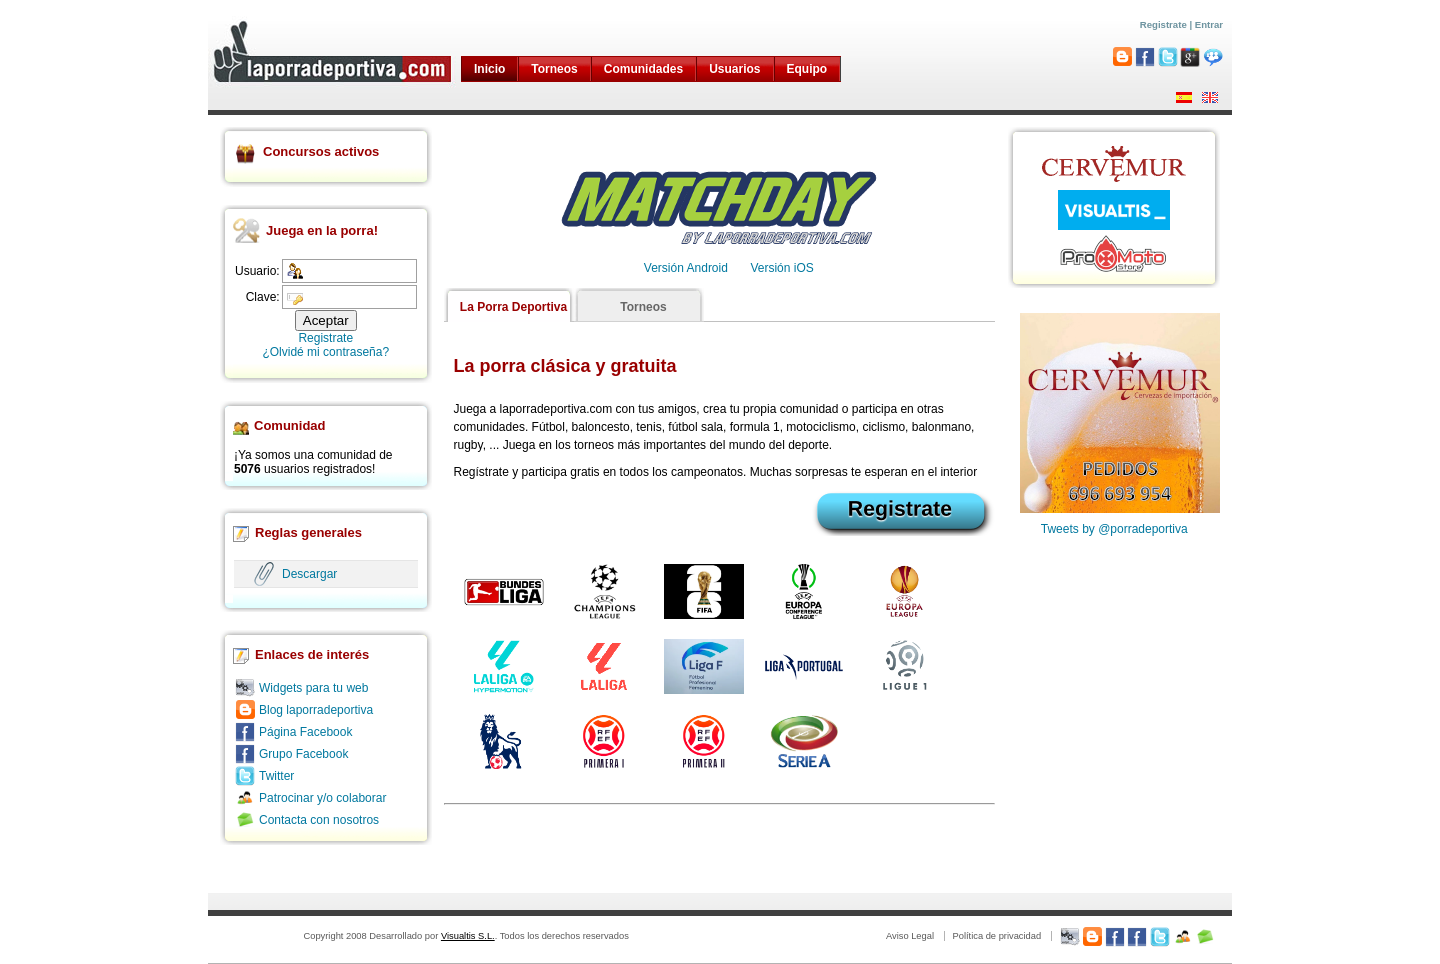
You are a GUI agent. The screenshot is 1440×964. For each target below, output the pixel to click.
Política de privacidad (996, 936)
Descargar (309, 574)
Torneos (554, 69)
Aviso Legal (910, 936)
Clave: (263, 297)
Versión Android (686, 268)
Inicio (489, 69)
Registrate (1163, 24)
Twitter (276, 776)
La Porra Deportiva (513, 307)
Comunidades (643, 69)
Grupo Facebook (303, 754)
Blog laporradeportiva (316, 710)
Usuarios (734, 69)
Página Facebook (305, 732)
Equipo (807, 69)
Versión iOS (781, 268)
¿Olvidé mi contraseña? (325, 352)
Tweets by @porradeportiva (1114, 529)
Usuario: (257, 271)
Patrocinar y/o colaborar (322, 798)
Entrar (1209, 24)
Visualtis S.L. (468, 936)
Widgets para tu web (313, 688)
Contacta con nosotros (319, 820)
